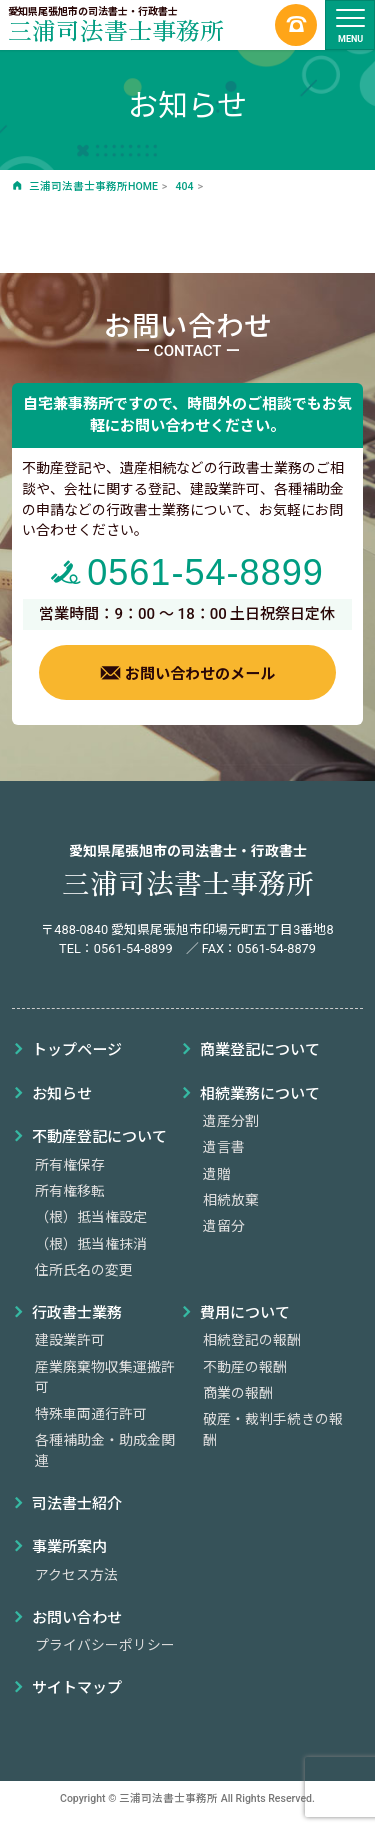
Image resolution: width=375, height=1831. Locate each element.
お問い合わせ (77, 1618)
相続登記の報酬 (252, 1340)
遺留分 (224, 1226)
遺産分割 (231, 1121)
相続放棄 (231, 1200)
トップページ (77, 1050)
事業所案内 (69, 1547)
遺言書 (224, 1147)
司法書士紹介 (77, 1504)
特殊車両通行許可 (91, 1414)
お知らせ (62, 1094)
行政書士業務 (77, 1313)
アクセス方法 (76, 1575)
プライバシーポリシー (105, 1645)
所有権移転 (70, 1191)
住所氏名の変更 (84, 1270)
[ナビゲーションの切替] (350, 25)
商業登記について (260, 1050)
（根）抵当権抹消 (91, 1244)
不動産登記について (99, 1137)
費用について (245, 1313)
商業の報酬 (238, 1393)
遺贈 (217, 1174)
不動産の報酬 (245, 1367)
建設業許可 (70, 1340)
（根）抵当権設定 (91, 1217)
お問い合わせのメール (187, 672)
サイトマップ (77, 1688)
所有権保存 (70, 1165)
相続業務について (260, 1094)
